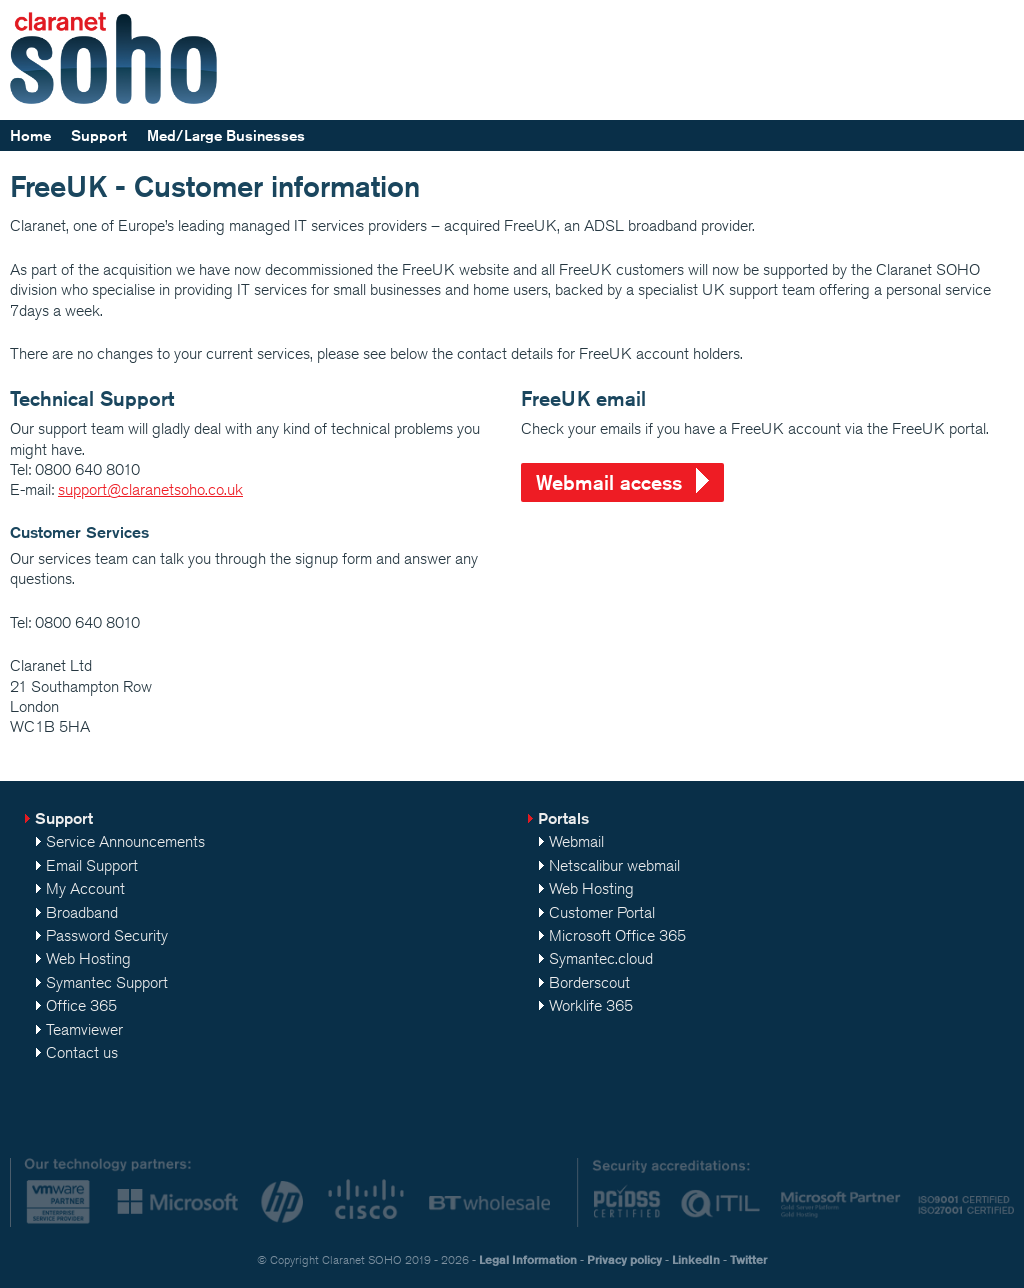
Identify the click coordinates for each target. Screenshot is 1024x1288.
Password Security (107, 935)
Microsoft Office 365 (617, 935)
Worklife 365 (591, 1005)
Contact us (82, 1052)
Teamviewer (84, 1029)
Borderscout (589, 982)
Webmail (576, 841)
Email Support (92, 865)
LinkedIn (696, 1259)
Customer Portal (602, 912)
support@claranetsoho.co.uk (150, 489)
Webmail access (609, 482)
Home (30, 135)
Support (99, 135)
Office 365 (81, 1005)
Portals (563, 818)
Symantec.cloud (601, 958)
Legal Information (528, 1259)
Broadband (82, 912)
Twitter (748, 1259)
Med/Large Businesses (226, 135)
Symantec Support (107, 982)
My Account (85, 888)
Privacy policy (624, 1259)
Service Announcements (125, 841)
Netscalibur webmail (614, 865)
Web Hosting (88, 958)
